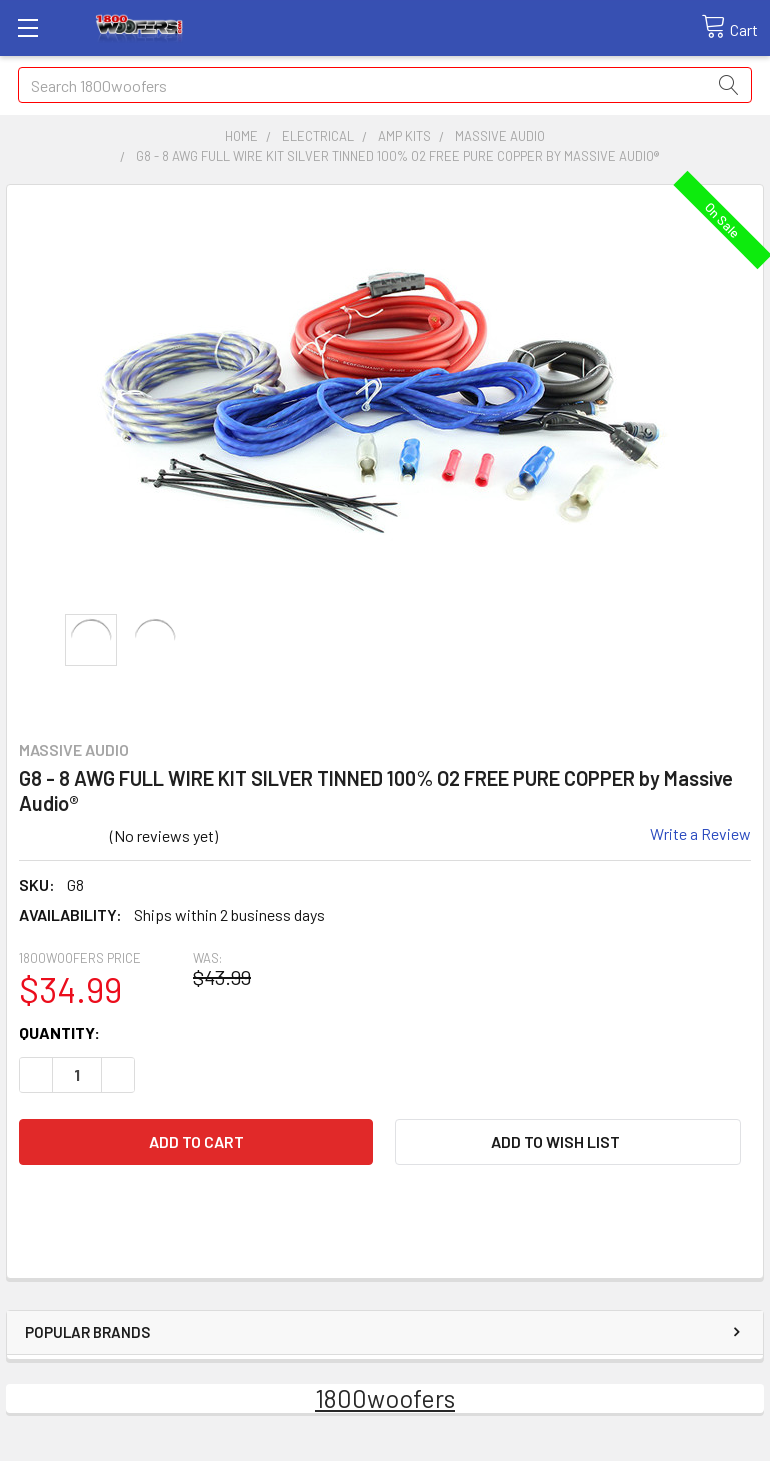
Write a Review (700, 833)
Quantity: (59, 1032)
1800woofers (385, 1398)
